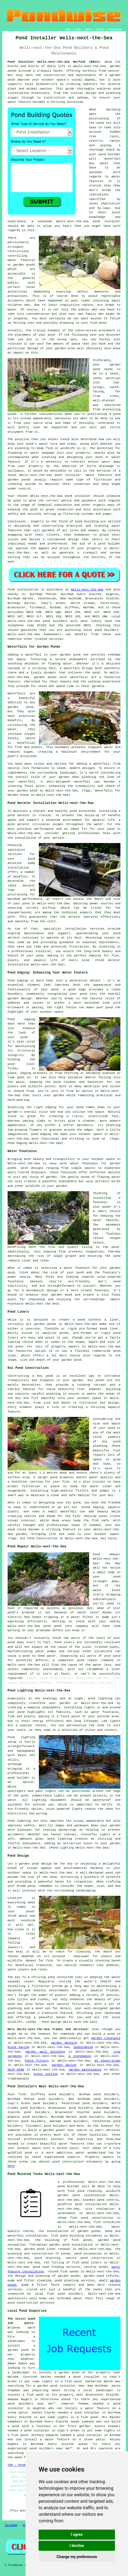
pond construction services (31, 2302)
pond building (86, 521)
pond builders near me (30, 2403)
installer (73, 475)
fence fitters (36, 2060)
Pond (11, 589)
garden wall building (45, 2051)
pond (100, 123)
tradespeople (18, 2078)
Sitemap (11, 2525)
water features (72, 2143)
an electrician (108, 2060)
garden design (64, 2065)
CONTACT (100, 29)
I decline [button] (77, 2545)
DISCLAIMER (114, 29)
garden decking (64, 2042)
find (21, 2094)
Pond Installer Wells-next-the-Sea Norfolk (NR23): (54, 61)
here (11, 2166)
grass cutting (45, 2074)
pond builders (55, 621)
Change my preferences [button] (77, 2557)
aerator (74, 916)
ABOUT (88, 29)
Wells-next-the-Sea (87, 589)
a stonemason (79, 2056)
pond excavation (88, 2253)
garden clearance (106, 2038)
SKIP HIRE (16, 2069)
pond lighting (59, 1838)
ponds (12, 70)
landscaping (83, 2047)
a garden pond (51, 2130)
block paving (18, 2047)
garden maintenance (85, 2069)
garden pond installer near (61, 2385)
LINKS (77, 29)
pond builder (109, 543)
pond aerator (19, 815)
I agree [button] (77, 2534)
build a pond (103, 2034)
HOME (67, 29)
